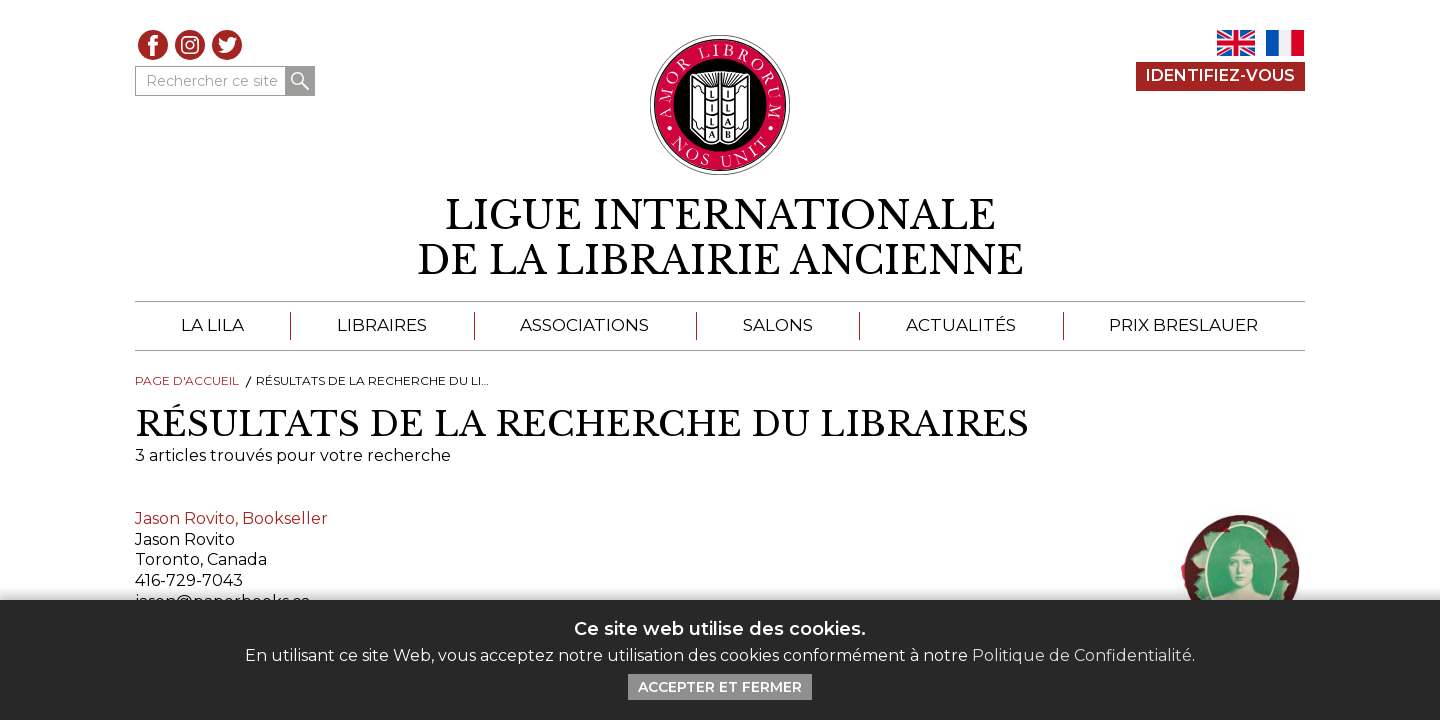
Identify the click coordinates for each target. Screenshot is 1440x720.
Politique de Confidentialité (1082, 655)
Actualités (961, 325)
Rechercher (300, 81)
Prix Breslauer (1183, 325)
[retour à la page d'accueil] (720, 238)
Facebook (153, 45)
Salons (778, 325)
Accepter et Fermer (720, 687)
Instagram (190, 45)
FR (1285, 43)
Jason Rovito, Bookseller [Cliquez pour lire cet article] (231, 518)
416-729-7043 (189, 580)
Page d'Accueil (187, 380)
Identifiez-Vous (1220, 75)
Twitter (227, 45)
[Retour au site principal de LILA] (720, 105)
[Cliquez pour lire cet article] (1220, 571)
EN (1236, 43)
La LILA (212, 325)
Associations (584, 325)
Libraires (382, 325)
